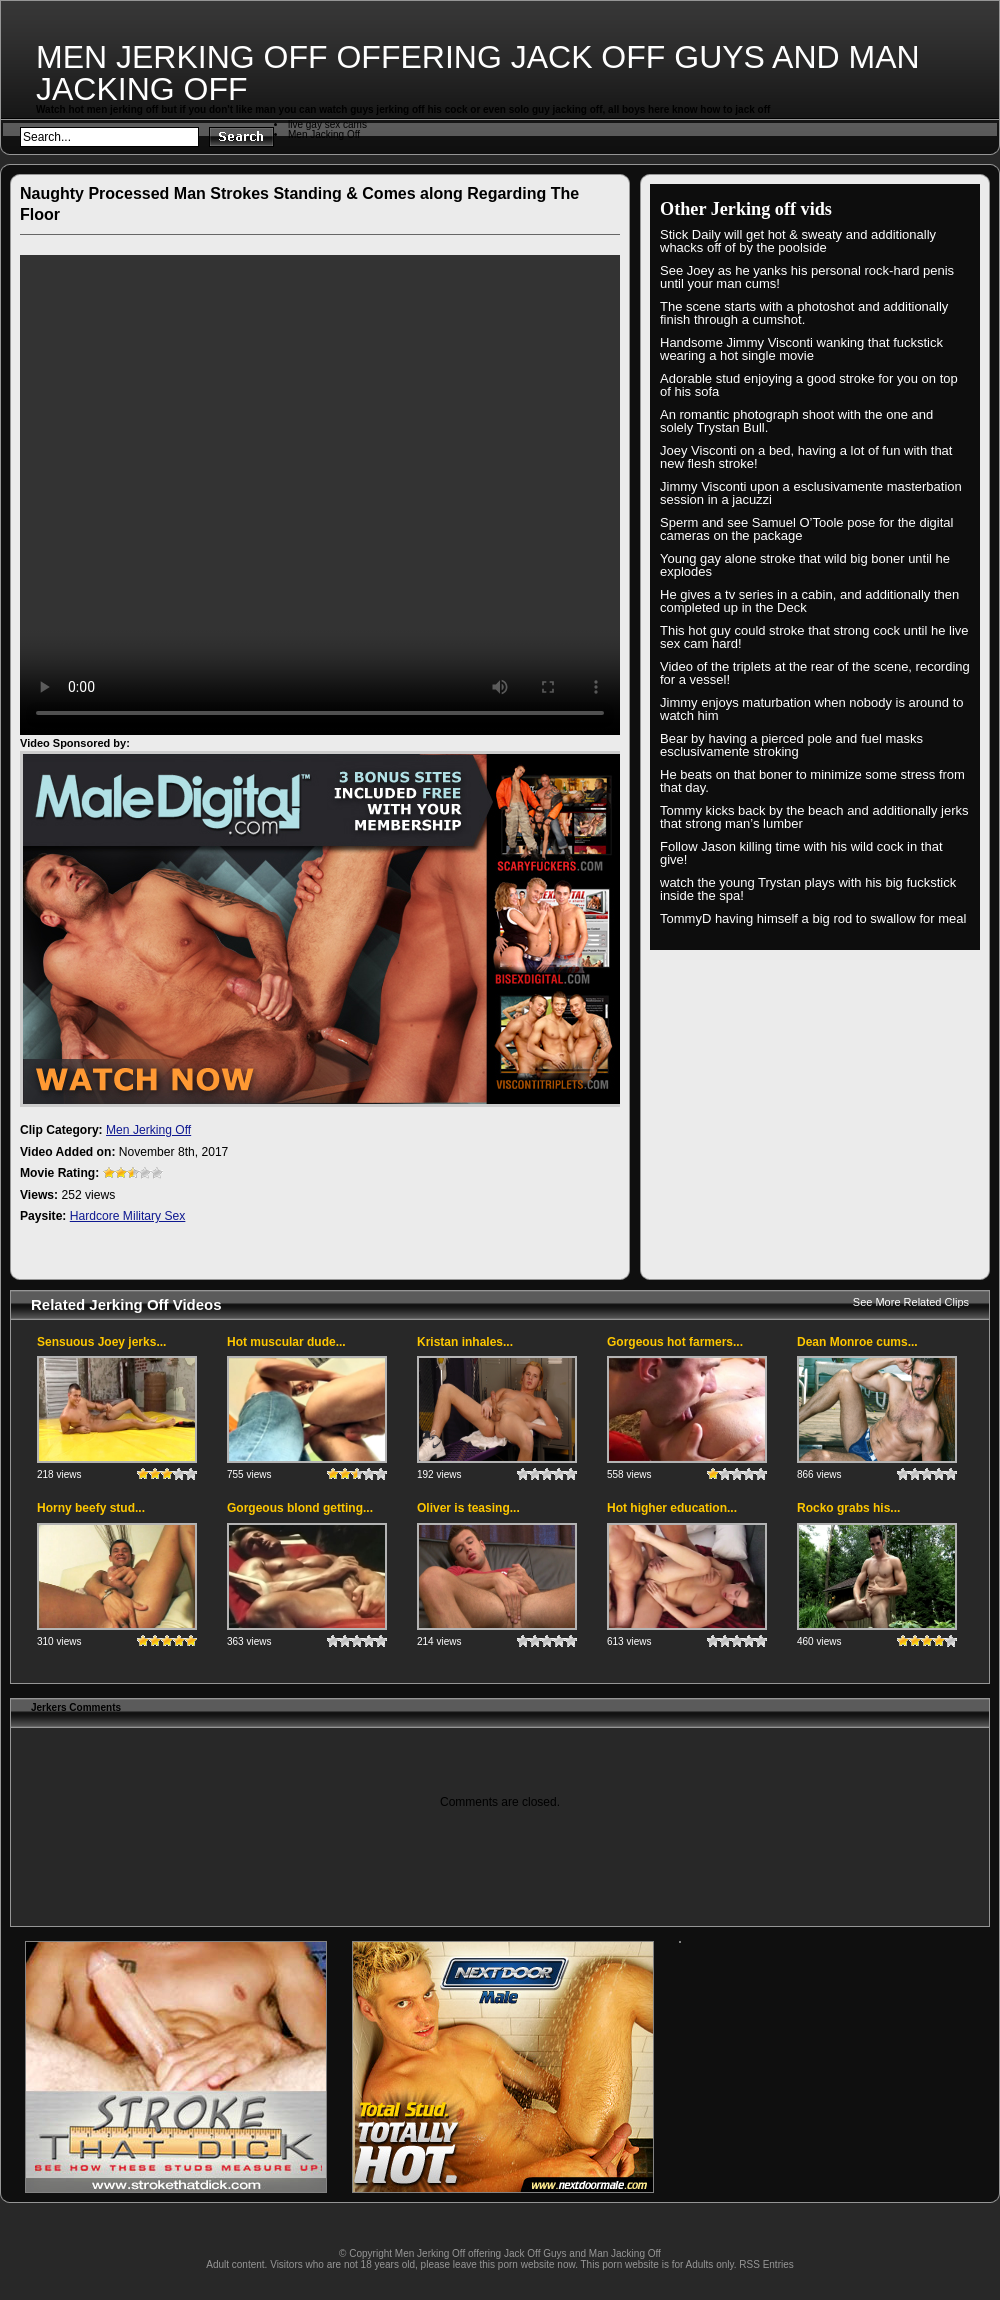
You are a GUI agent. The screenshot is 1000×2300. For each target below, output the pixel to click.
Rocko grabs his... (848, 1508)
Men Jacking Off (324, 134)
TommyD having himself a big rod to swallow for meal (813, 918)
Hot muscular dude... (286, 1342)
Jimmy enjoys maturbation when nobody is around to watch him (812, 709)
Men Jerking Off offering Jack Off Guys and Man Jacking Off (478, 73)
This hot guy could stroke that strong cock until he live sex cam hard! (814, 637)
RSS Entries (766, 2264)
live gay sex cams (327, 124)
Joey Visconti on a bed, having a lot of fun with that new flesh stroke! (806, 457)
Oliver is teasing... (468, 1508)
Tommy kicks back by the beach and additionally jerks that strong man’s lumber (814, 817)
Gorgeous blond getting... (300, 1508)
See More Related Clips (911, 1302)
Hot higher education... (672, 1508)
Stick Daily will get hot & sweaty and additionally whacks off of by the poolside (798, 241)
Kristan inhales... (465, 1342)
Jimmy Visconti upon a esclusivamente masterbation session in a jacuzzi (811, 493)
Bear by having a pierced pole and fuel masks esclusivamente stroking (791, 745)
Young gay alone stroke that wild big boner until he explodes (805, 565)
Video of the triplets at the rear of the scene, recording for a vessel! (815, 673)
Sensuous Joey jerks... (101, 1342)
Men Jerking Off (148, 1130)
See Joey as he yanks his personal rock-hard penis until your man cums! (807, 277)
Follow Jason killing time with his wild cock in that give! (801, 853)
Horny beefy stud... (91, 1508)
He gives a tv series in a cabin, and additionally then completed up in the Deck (809, 601)
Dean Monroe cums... (857, 1342)
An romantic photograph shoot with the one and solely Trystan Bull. (796, 421)
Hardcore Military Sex (128, 1216)
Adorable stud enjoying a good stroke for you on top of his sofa (809, 385)
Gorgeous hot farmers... (675, 1342)
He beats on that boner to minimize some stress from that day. (812, 781)
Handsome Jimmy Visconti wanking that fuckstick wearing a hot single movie (801, 349)
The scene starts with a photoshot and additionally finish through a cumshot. (804, 313)
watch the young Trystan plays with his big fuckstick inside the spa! (808, 889)
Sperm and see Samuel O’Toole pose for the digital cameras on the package (806, 529)
